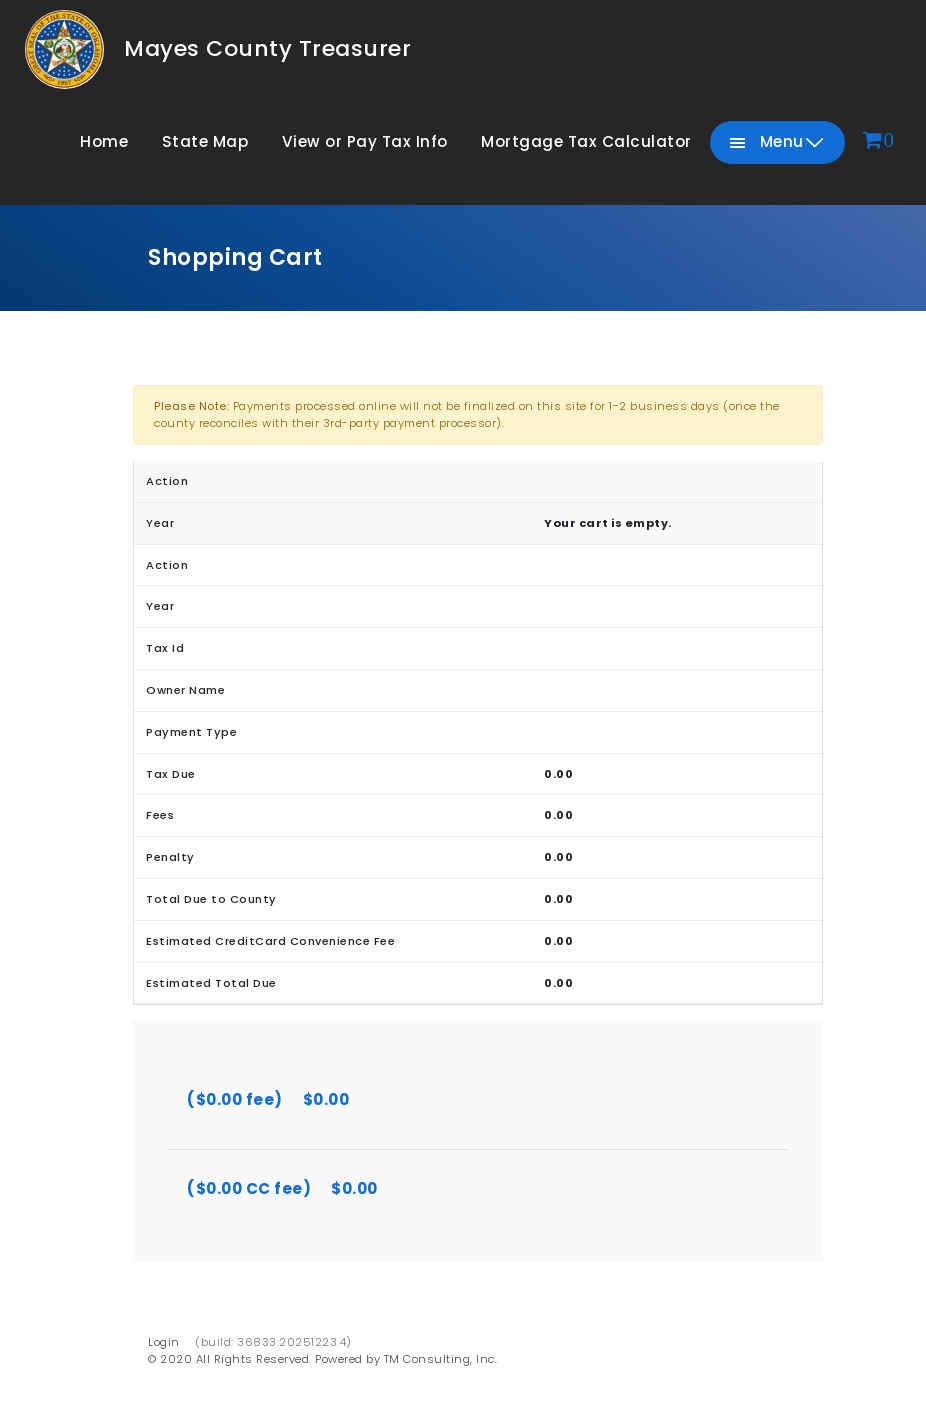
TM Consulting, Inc (439, 1359)
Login (164, 1342)
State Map (205, 141)
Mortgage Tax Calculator (586, 141)
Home (104, 141)
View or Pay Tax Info (365, 141)
